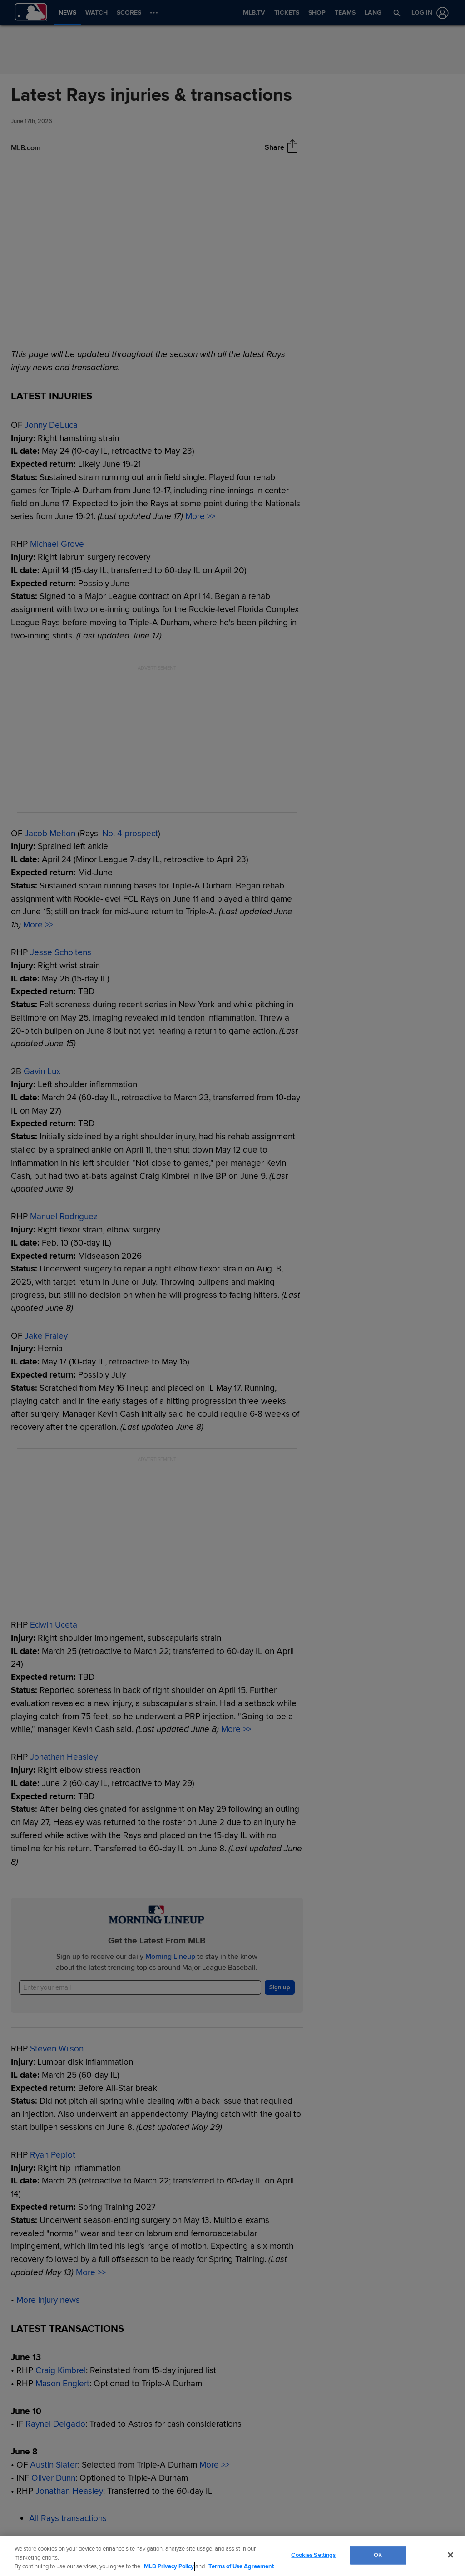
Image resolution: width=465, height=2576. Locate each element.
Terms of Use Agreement (241, 2566)
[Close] (450, 2555)
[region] (232, 2556)
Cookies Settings (313, 2554)
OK (378, 2554)
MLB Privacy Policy (169, 2566)
